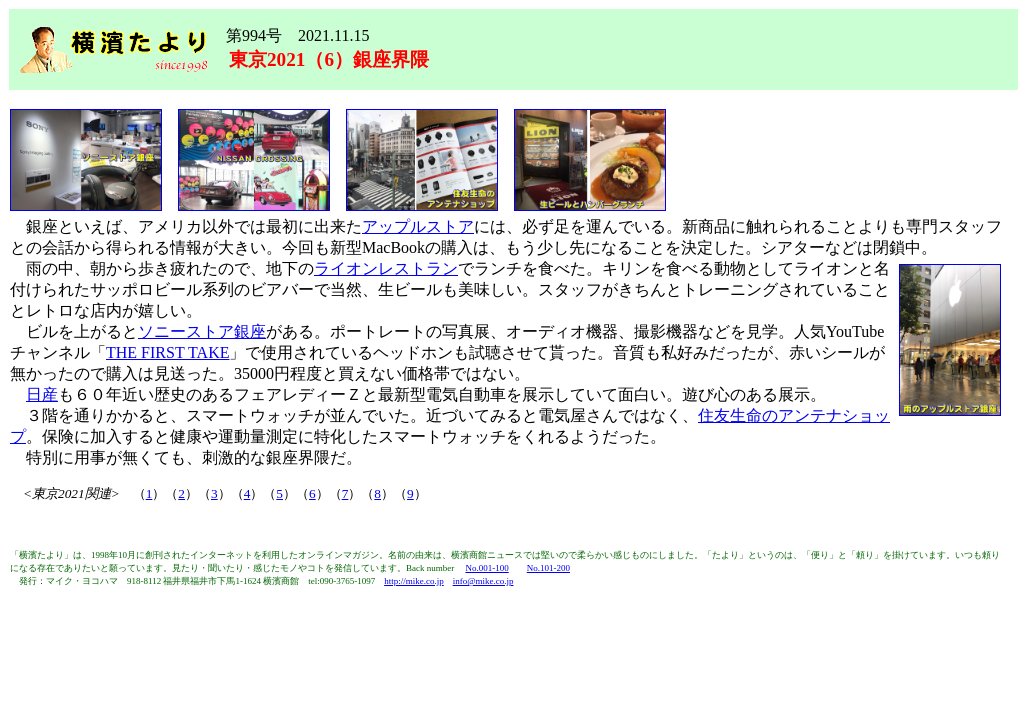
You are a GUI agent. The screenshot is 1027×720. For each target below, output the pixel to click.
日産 (42, 394)
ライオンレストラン (386, 268)
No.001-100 (486, 568)
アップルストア (418, 226)
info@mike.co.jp (483, 581)
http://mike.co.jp (414, 581)
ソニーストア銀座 (202, 331)
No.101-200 (548, 568)
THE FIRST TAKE (167, 352)
